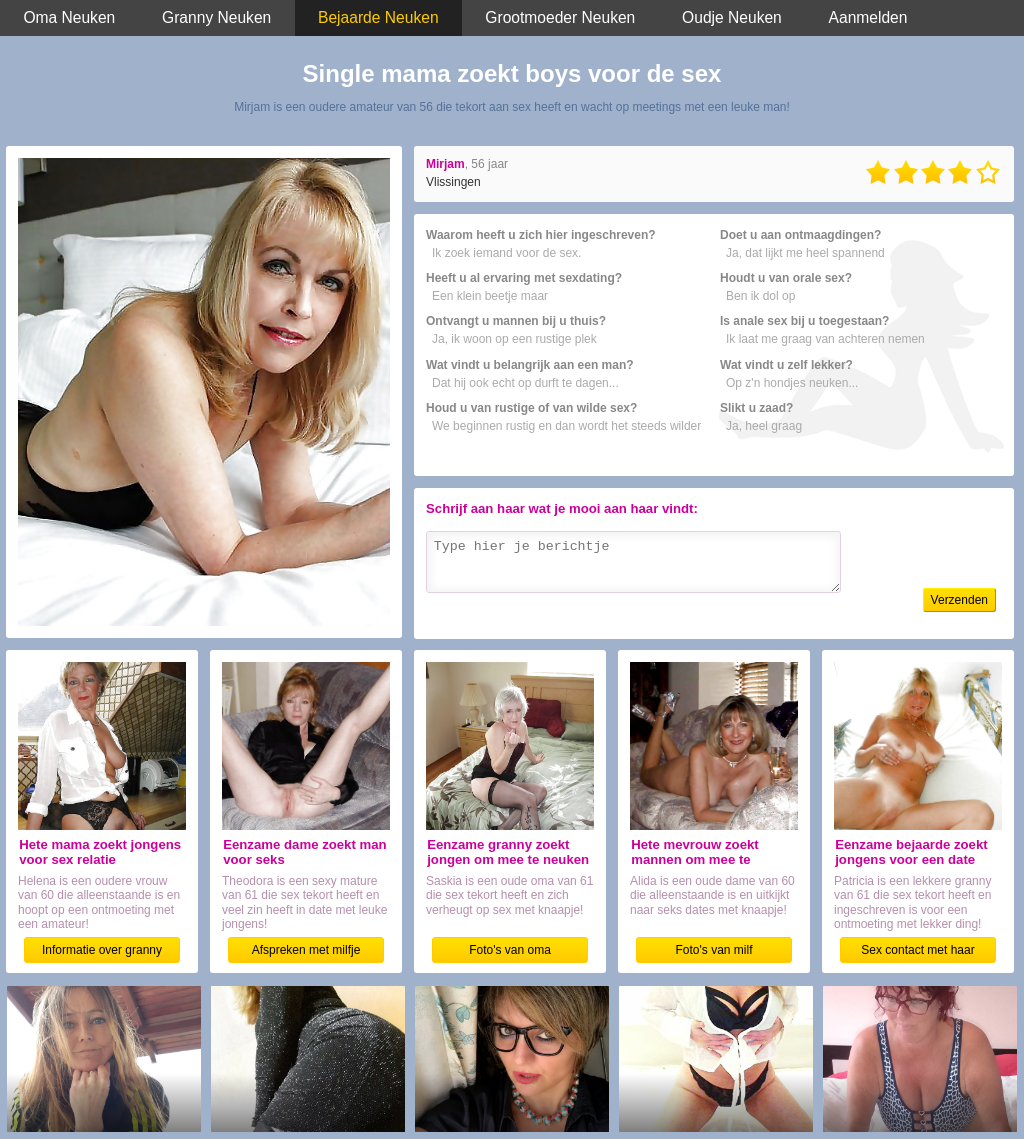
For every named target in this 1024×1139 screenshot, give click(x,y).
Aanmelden (868, 17)
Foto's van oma (510, 950)
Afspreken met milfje (306, 950)
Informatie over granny (102, 950)
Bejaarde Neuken (378, 17)
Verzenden (959, 600)
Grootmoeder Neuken (560, 17)
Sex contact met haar (917, 950)
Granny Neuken (216, 17)
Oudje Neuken (732, 17)
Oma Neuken (69, 17)
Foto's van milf (714, 950)
